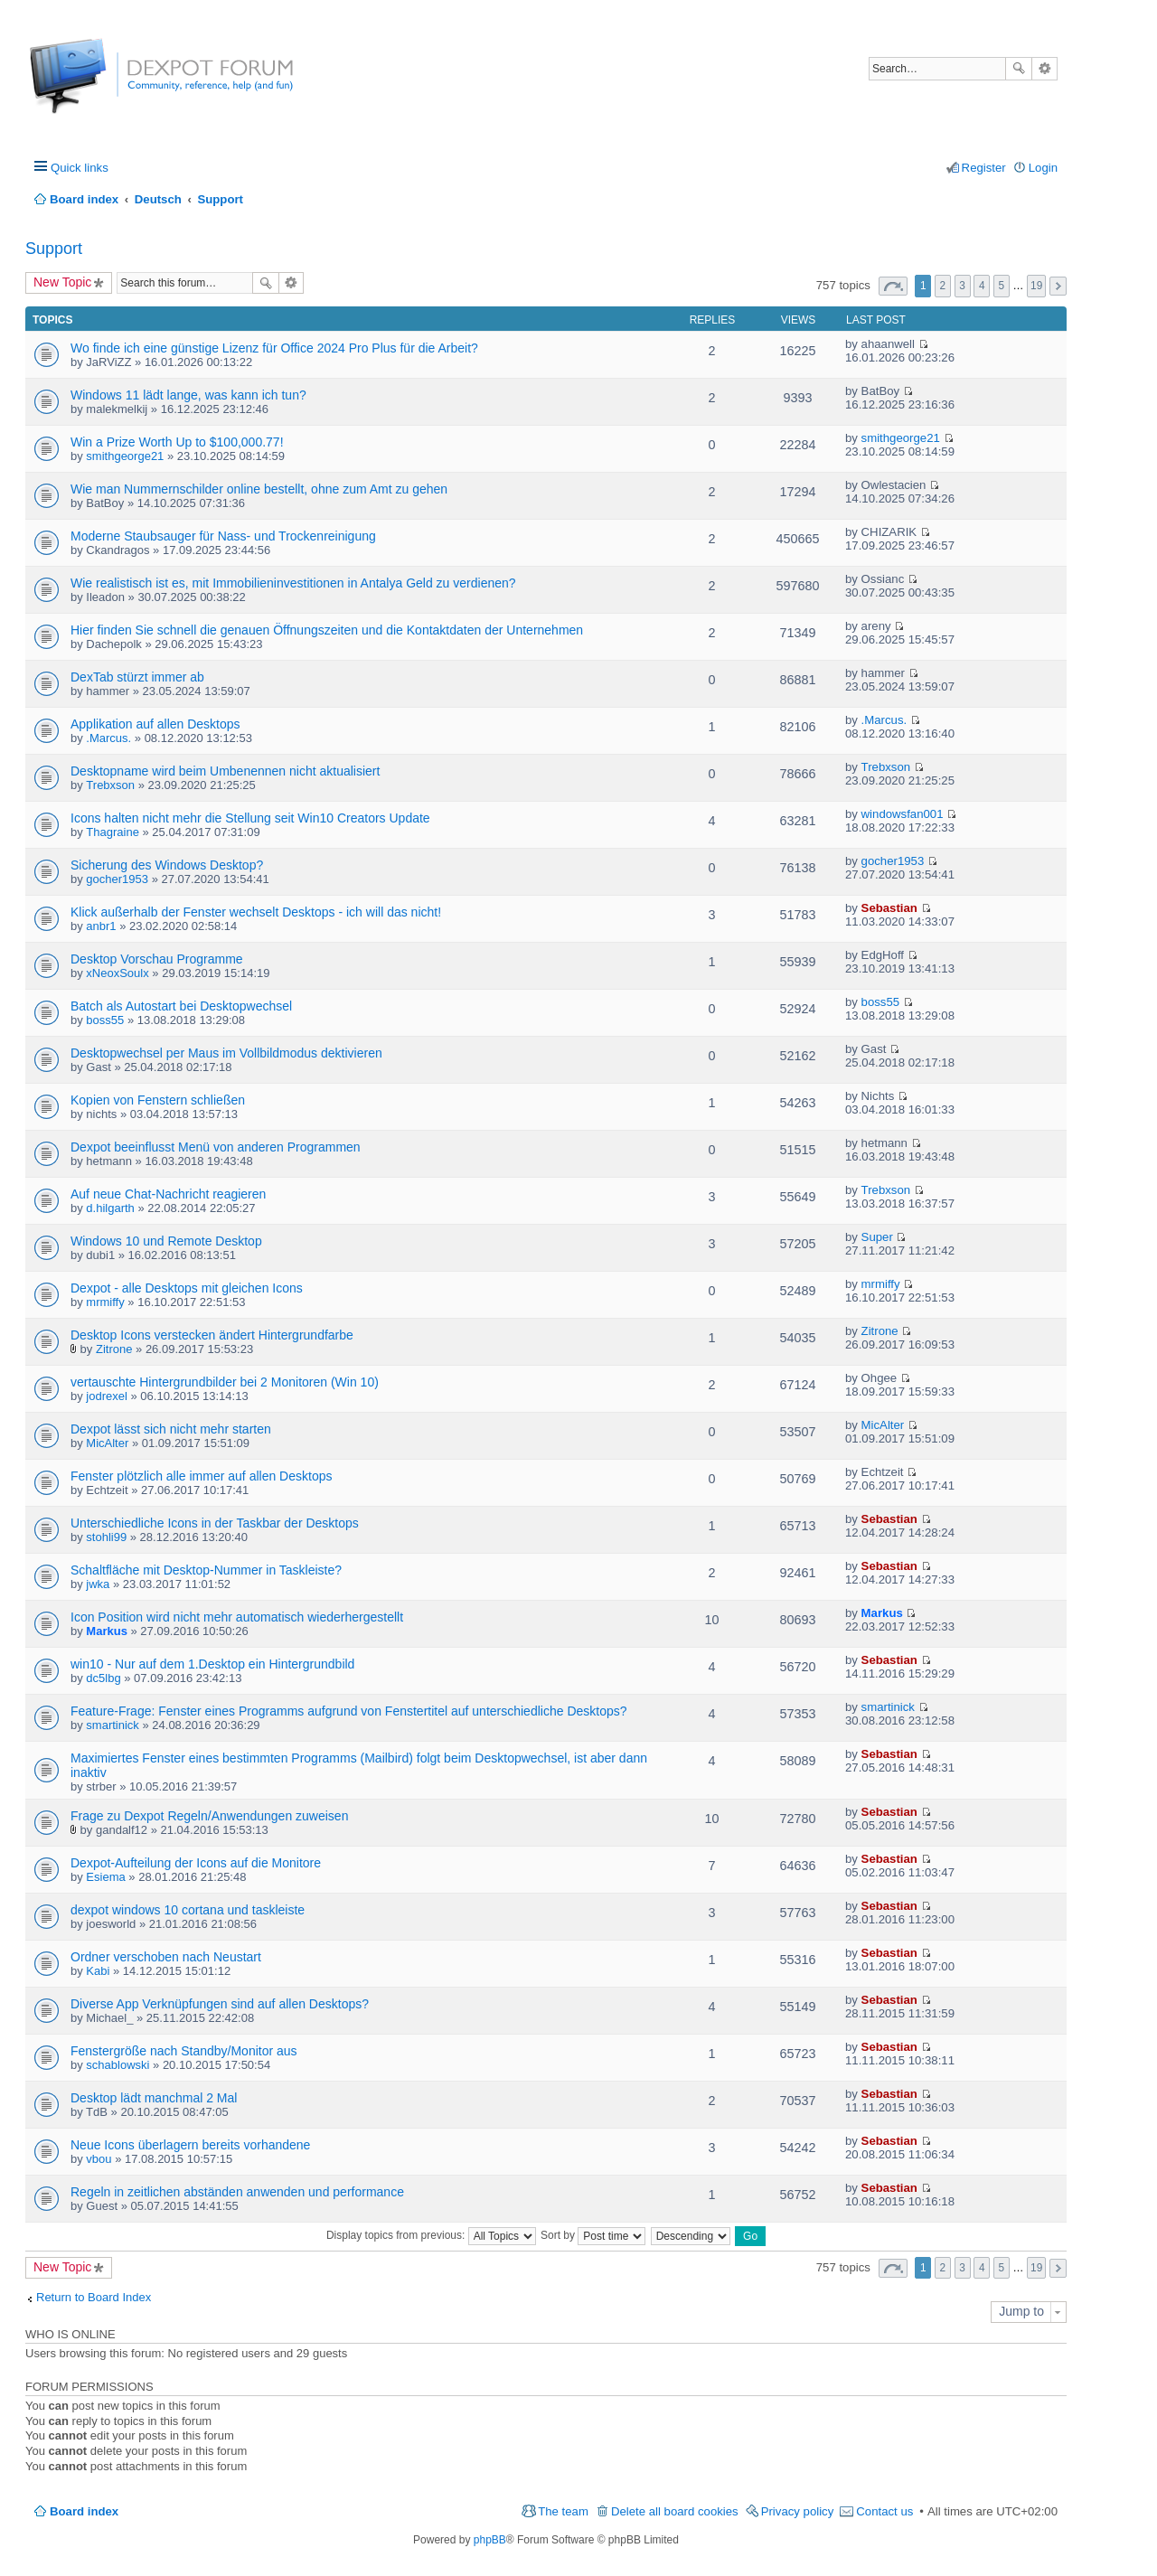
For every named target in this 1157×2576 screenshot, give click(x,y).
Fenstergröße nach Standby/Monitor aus (184, 2051)
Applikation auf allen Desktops (155, 724)
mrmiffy (105, 1302)
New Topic (62, 282)
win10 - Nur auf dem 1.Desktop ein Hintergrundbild (212, 1664)
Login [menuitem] (1043, 167)
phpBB (490, 2540)
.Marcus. (108, 738)
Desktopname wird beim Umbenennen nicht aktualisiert (225, 771)
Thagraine (112, 832)
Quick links (79, 167)
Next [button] (1058, 286)
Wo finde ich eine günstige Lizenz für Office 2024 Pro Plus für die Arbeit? (274, 348)
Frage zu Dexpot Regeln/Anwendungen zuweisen (209, 1816)
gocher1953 (117, 879)
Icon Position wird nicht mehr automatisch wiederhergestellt (237, 1617)
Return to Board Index (93, 2297)
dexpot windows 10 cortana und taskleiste (188, 1910)
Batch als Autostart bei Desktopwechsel (181, 1006)
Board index (84, 2511)
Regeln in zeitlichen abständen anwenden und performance (237, 2192)
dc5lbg (103, 1678)
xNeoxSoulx (117, 973)
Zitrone (114, 1349)
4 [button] (982, 285)
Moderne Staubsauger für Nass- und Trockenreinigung (223, 536)
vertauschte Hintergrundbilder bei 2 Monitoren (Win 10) (225, 1382)
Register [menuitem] (984, 167)
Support (53, 249)
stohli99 (106, 1537)
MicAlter (107, 1443)
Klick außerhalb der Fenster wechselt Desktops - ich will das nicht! (256, 912)
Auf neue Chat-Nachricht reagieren (168, 1194)
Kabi (97, 1971)
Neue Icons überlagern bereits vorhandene (190, 2145)
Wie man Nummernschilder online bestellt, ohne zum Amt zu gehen (259, 489)
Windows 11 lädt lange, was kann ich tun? (188, 395)
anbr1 (101, 926)
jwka (97, 1584)
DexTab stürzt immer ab (137, 677)
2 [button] (943, 285)
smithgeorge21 (125, 456)
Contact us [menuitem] (884, 2511)
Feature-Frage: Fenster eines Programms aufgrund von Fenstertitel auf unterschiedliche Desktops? (349, 1711)
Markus (106, 1631)
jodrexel (106, 1396)
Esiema (105, 1877)
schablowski (117, 2065)
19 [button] (1036, 285)
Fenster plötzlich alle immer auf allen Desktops (201, 1476)
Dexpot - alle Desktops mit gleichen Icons (187, 1288)
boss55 (105, 1020)
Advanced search (1044, 69)
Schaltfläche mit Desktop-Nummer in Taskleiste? (206, 1570)
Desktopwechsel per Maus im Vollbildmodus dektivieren (226, 1053)
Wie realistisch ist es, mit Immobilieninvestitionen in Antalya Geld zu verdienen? (293, 583)
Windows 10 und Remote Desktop (166, 1241)
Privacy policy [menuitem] (797, 2511)
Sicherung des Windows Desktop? (167, 865)
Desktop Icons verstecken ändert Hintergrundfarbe (212, 1335)
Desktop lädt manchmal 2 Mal (154, 2098)
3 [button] (962, 285)
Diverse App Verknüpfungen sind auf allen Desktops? (220, 2004)
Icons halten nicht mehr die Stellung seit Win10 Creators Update (250, 818)
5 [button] (1002, 285)
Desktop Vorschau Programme (157, 959)
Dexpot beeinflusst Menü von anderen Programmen (216, 1147)
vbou (98, 2159)
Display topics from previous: (431, 2235)
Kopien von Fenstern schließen (158, 1100)
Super (877, 1237)
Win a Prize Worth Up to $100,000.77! (177, 442)
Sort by (593, 2235)
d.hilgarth (110, 1208)
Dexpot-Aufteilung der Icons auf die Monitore (196, 1863)
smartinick (112, 1725)
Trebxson (110, 785)
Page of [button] (893, 286)
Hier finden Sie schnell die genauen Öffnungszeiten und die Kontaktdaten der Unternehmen (327, 630)
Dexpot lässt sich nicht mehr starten (171, 1429)
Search (1018, 69)
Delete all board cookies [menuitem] (674, 2511)
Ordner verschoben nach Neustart (166, 1957)
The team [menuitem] (563, 2511)
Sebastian (889, 908)
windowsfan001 (902, 814)
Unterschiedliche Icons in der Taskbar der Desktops (215, 1523)
